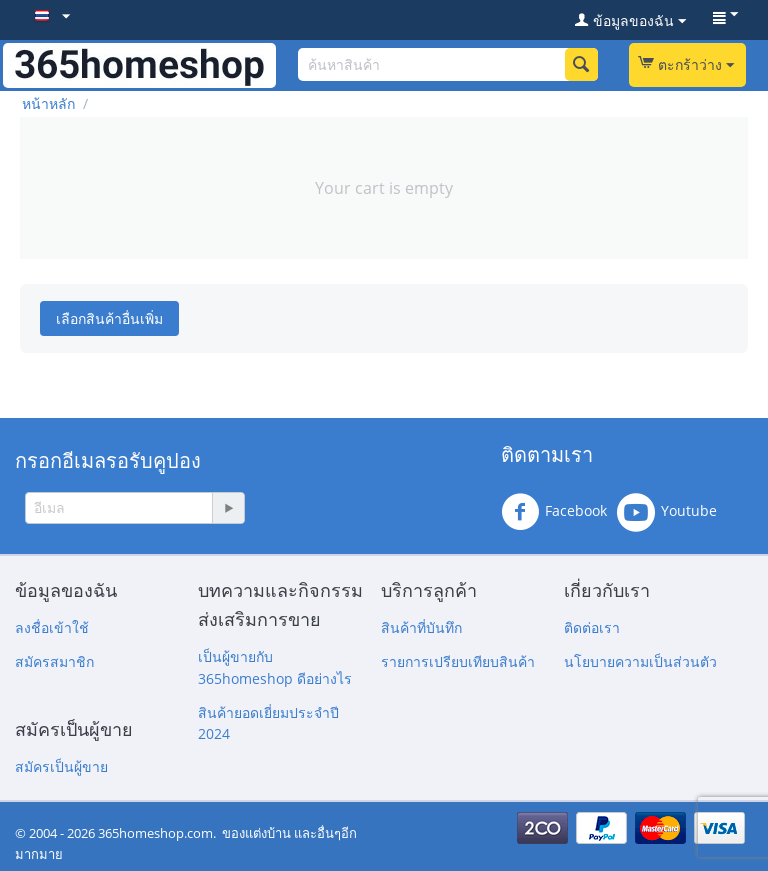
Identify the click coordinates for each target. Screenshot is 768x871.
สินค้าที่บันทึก (421, 627)
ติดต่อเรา (592, 627)
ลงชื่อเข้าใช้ (52, 627)
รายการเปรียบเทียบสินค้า (458, 661)
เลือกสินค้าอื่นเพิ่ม (109, 318)
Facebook (554, 512)
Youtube (667, 512)
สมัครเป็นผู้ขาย (61, 766)
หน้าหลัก (48, 103)
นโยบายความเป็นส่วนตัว (640, 661)
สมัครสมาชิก (54, 661)
